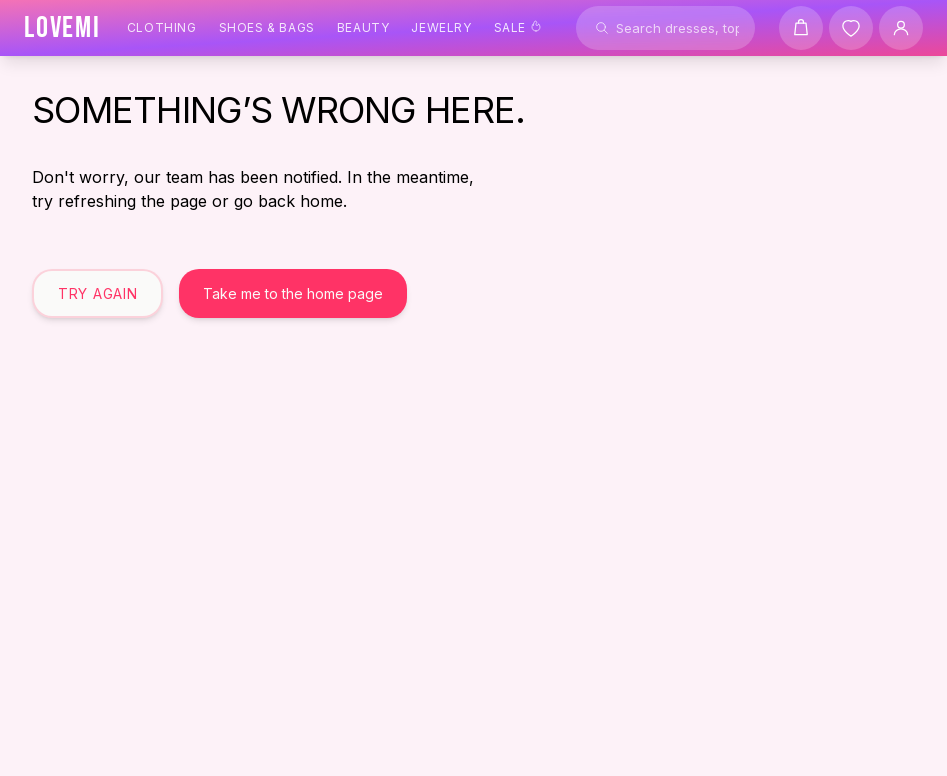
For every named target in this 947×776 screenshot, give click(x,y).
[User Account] (901, 28)
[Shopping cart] (801, 28)
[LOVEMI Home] (62, 28)
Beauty (363, 27)
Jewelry (441, 27)
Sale (518, 27)
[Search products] (665, 28)
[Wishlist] (851, 28)
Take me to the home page (293, 293)
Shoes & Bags (267, 27)
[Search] (602, 28)
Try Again (97, 293)
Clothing (162, 27)
